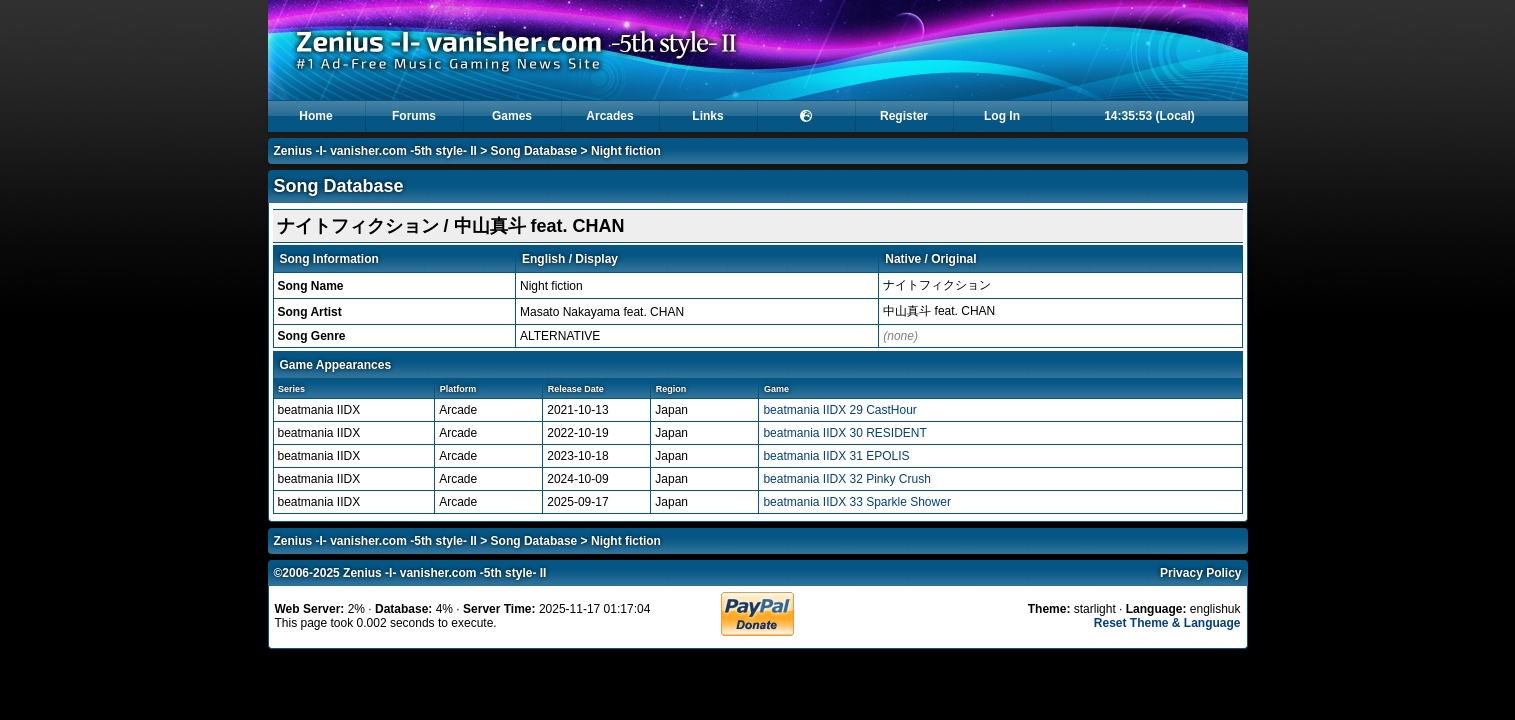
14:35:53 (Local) (1149, 116)
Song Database (534, 151)
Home (315, 116)
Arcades (609, 116)
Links (707, 116)
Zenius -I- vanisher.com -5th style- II (375, 151)
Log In (1002, 116)
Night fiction (626, 151)
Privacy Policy (1200, 573)
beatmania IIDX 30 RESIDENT (844, 433)
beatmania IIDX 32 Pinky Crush (846, 479)
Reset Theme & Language (1167, 623)
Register (904, 116)
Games (512, 116)
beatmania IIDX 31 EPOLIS (836, 456)
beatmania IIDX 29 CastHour (839, 410)
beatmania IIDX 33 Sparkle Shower (856, 502)
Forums (414, 116)
